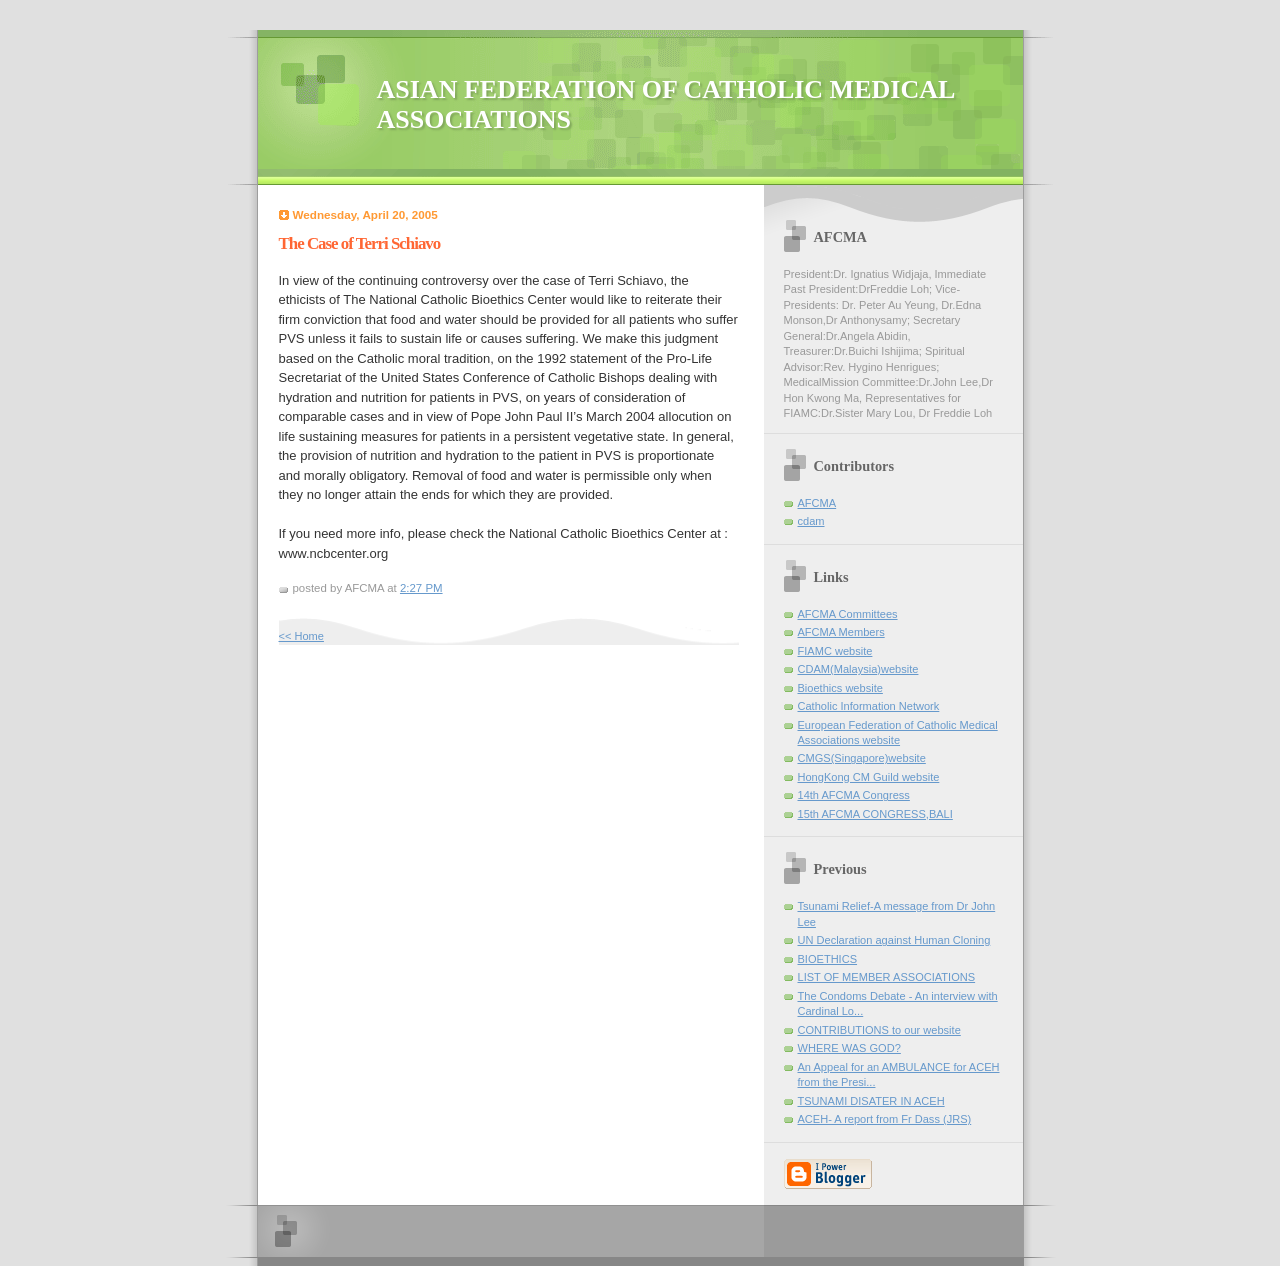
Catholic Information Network (869, 706)
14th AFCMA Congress (854, 795)
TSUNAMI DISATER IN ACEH (871, 1101)
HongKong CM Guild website (869, 777)
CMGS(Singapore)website (862, 758)
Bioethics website (840, 688)
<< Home (301, 636)
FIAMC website (835, 651)
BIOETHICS (828, 959)
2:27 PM (421, 588)
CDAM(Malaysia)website (858, 669)
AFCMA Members (841, 632)
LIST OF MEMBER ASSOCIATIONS (887, 977)
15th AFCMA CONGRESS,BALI (875, 814)
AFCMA (817, 503)
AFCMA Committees (848, 614)
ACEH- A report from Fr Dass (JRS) (885, 1119)
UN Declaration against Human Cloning (894, 940)
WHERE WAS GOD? (849, 1048)
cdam (811, 521)
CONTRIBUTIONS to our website (879, 1030)
